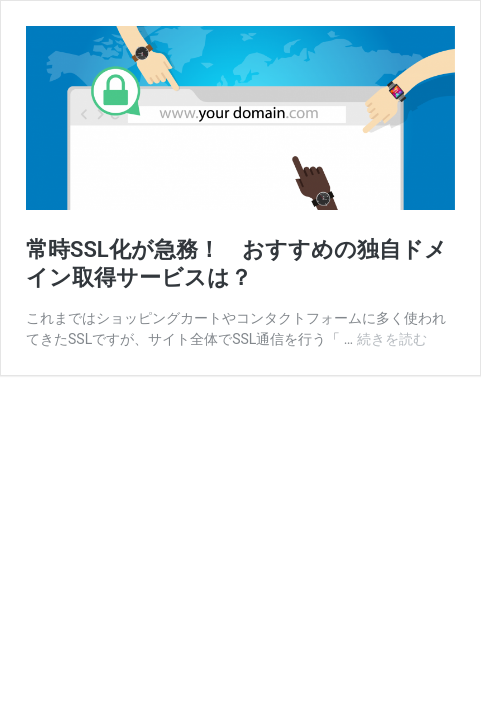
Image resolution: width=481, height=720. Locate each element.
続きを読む (392, 339)
